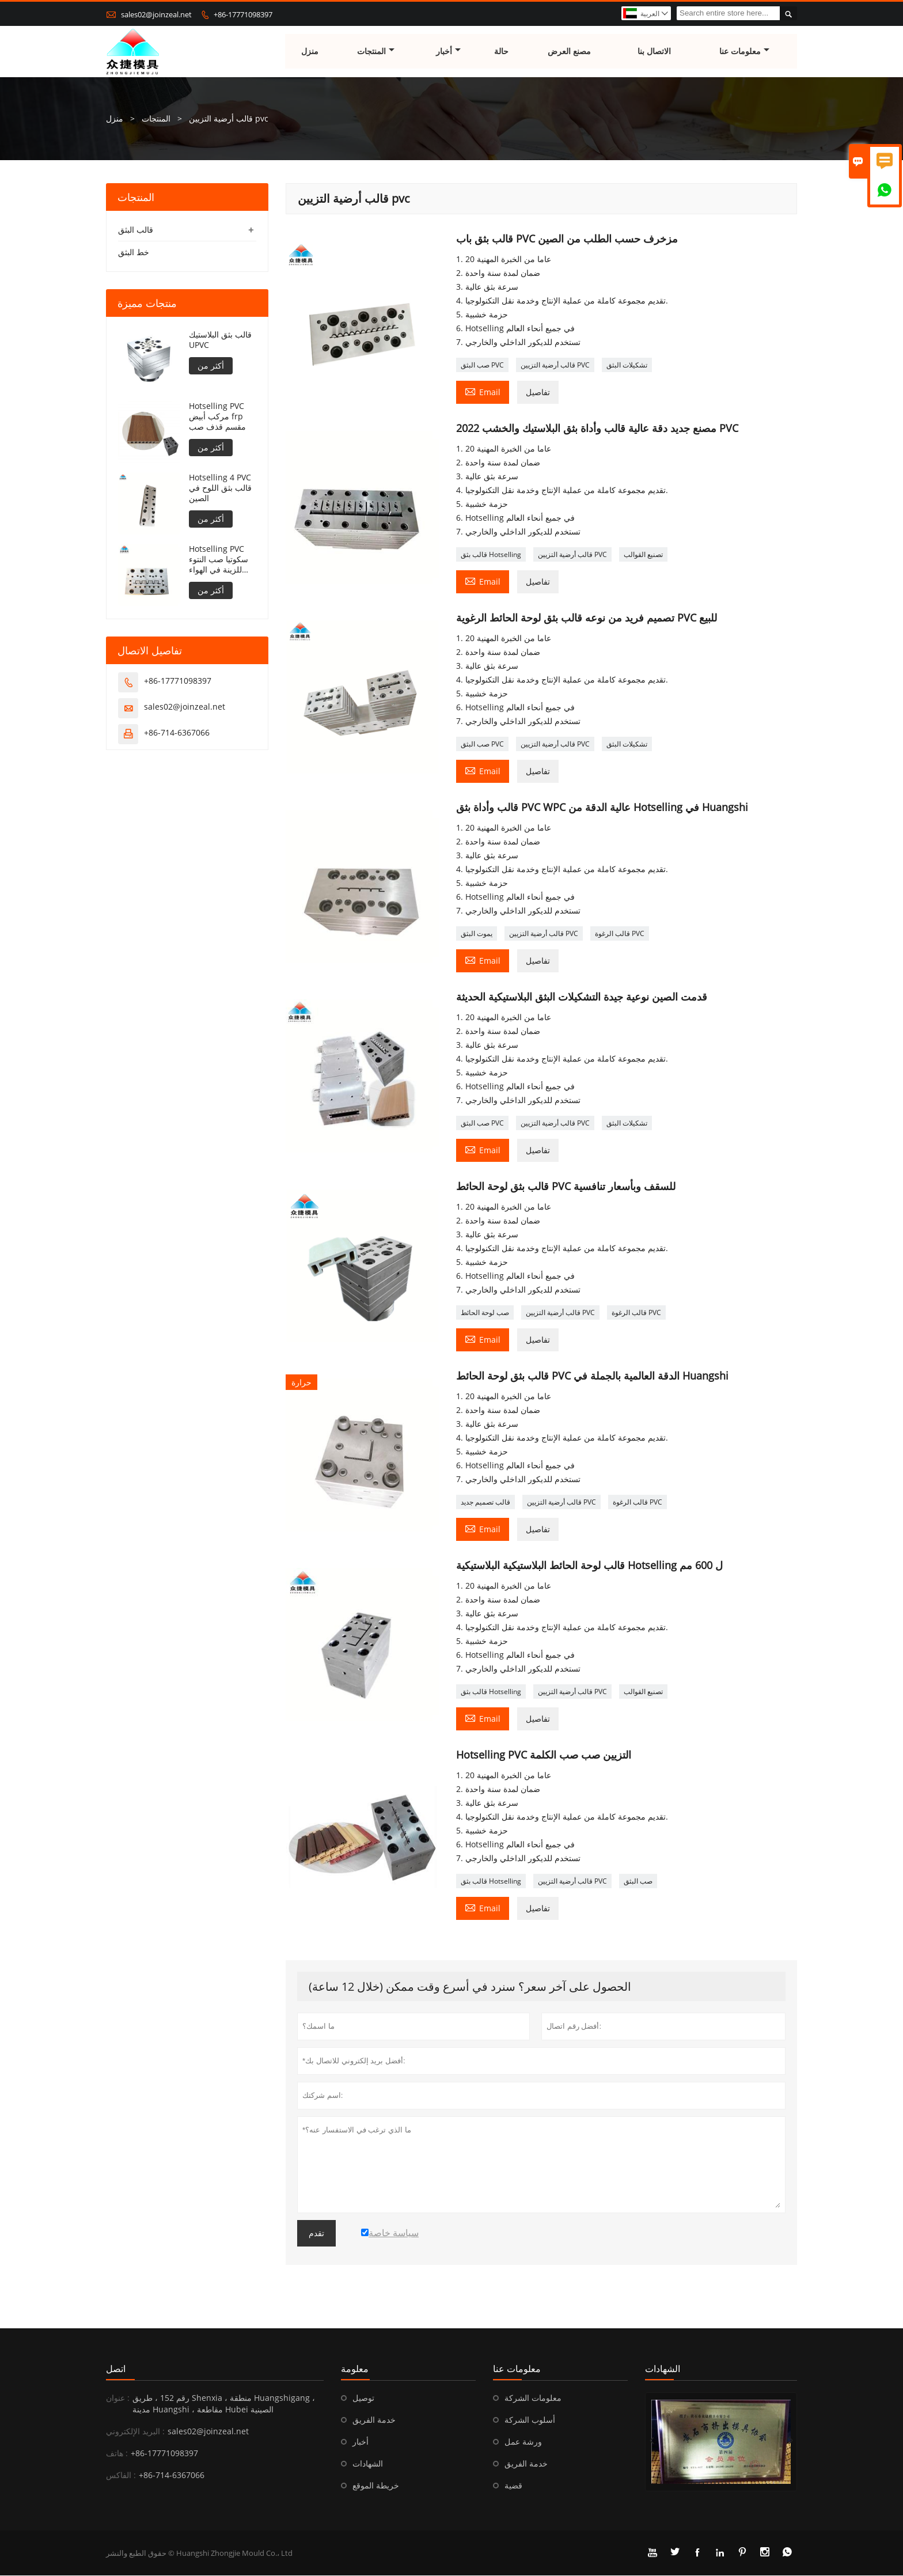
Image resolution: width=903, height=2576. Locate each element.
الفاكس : (121, 2475)
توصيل (363, 2398)
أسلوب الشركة (529, 2420)
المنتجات (376, 51)
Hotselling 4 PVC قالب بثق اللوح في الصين (220, 488)
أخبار (448, 51)
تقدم (316, 2233)
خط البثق (133, 252)
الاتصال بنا (654, 51)
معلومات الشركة (532, 2398)
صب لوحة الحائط (485, 1313)
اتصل (116, 2369)
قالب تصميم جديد (485, 1502)
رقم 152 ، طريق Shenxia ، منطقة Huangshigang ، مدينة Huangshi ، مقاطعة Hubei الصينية (223, 2404)
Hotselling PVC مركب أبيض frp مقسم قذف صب (217, 417)
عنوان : (118, 2398)
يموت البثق (476, 934)
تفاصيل (538, 392)
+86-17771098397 (243, 14)
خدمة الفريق (374, 2420)
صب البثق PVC (482, 365)
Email (482, 391)
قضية (513, 2485)
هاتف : (117, 2453)
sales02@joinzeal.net (156, 14)
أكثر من (211, 366)
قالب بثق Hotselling (491, 555)
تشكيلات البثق (626, 365)
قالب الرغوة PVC (619, 934)
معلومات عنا (745, 51)
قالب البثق (135, 230)
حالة (501, 51)
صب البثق (638, 1881)
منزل (309, 51)
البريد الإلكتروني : (135, 2431)
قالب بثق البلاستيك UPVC (220, 340)
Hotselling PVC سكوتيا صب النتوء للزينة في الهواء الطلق (218, 559)
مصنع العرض (569, 51)
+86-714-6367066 (177, 733)
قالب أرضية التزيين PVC (555, 365)
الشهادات (367, 2463)
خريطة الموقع (375, 2485)
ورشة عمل (523, 2442)
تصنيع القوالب (643, 555)
